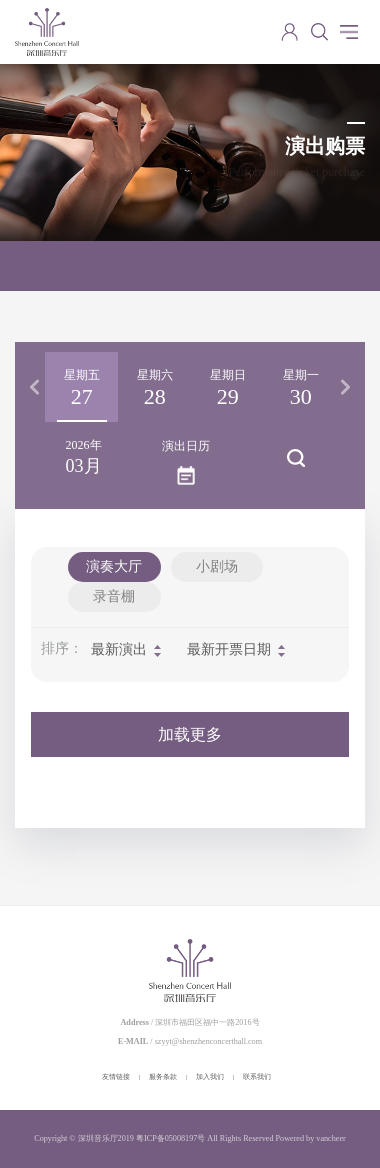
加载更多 (190, 734)
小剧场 (217, 566)
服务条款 (163, 1077)
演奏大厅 (114, 566)
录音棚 (114, 596)
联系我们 (257, 1077)
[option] (81, 387)
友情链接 (116, 1077)
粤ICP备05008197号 (170, 1138)
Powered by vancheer (311, 1138)
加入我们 (210, 1077)
